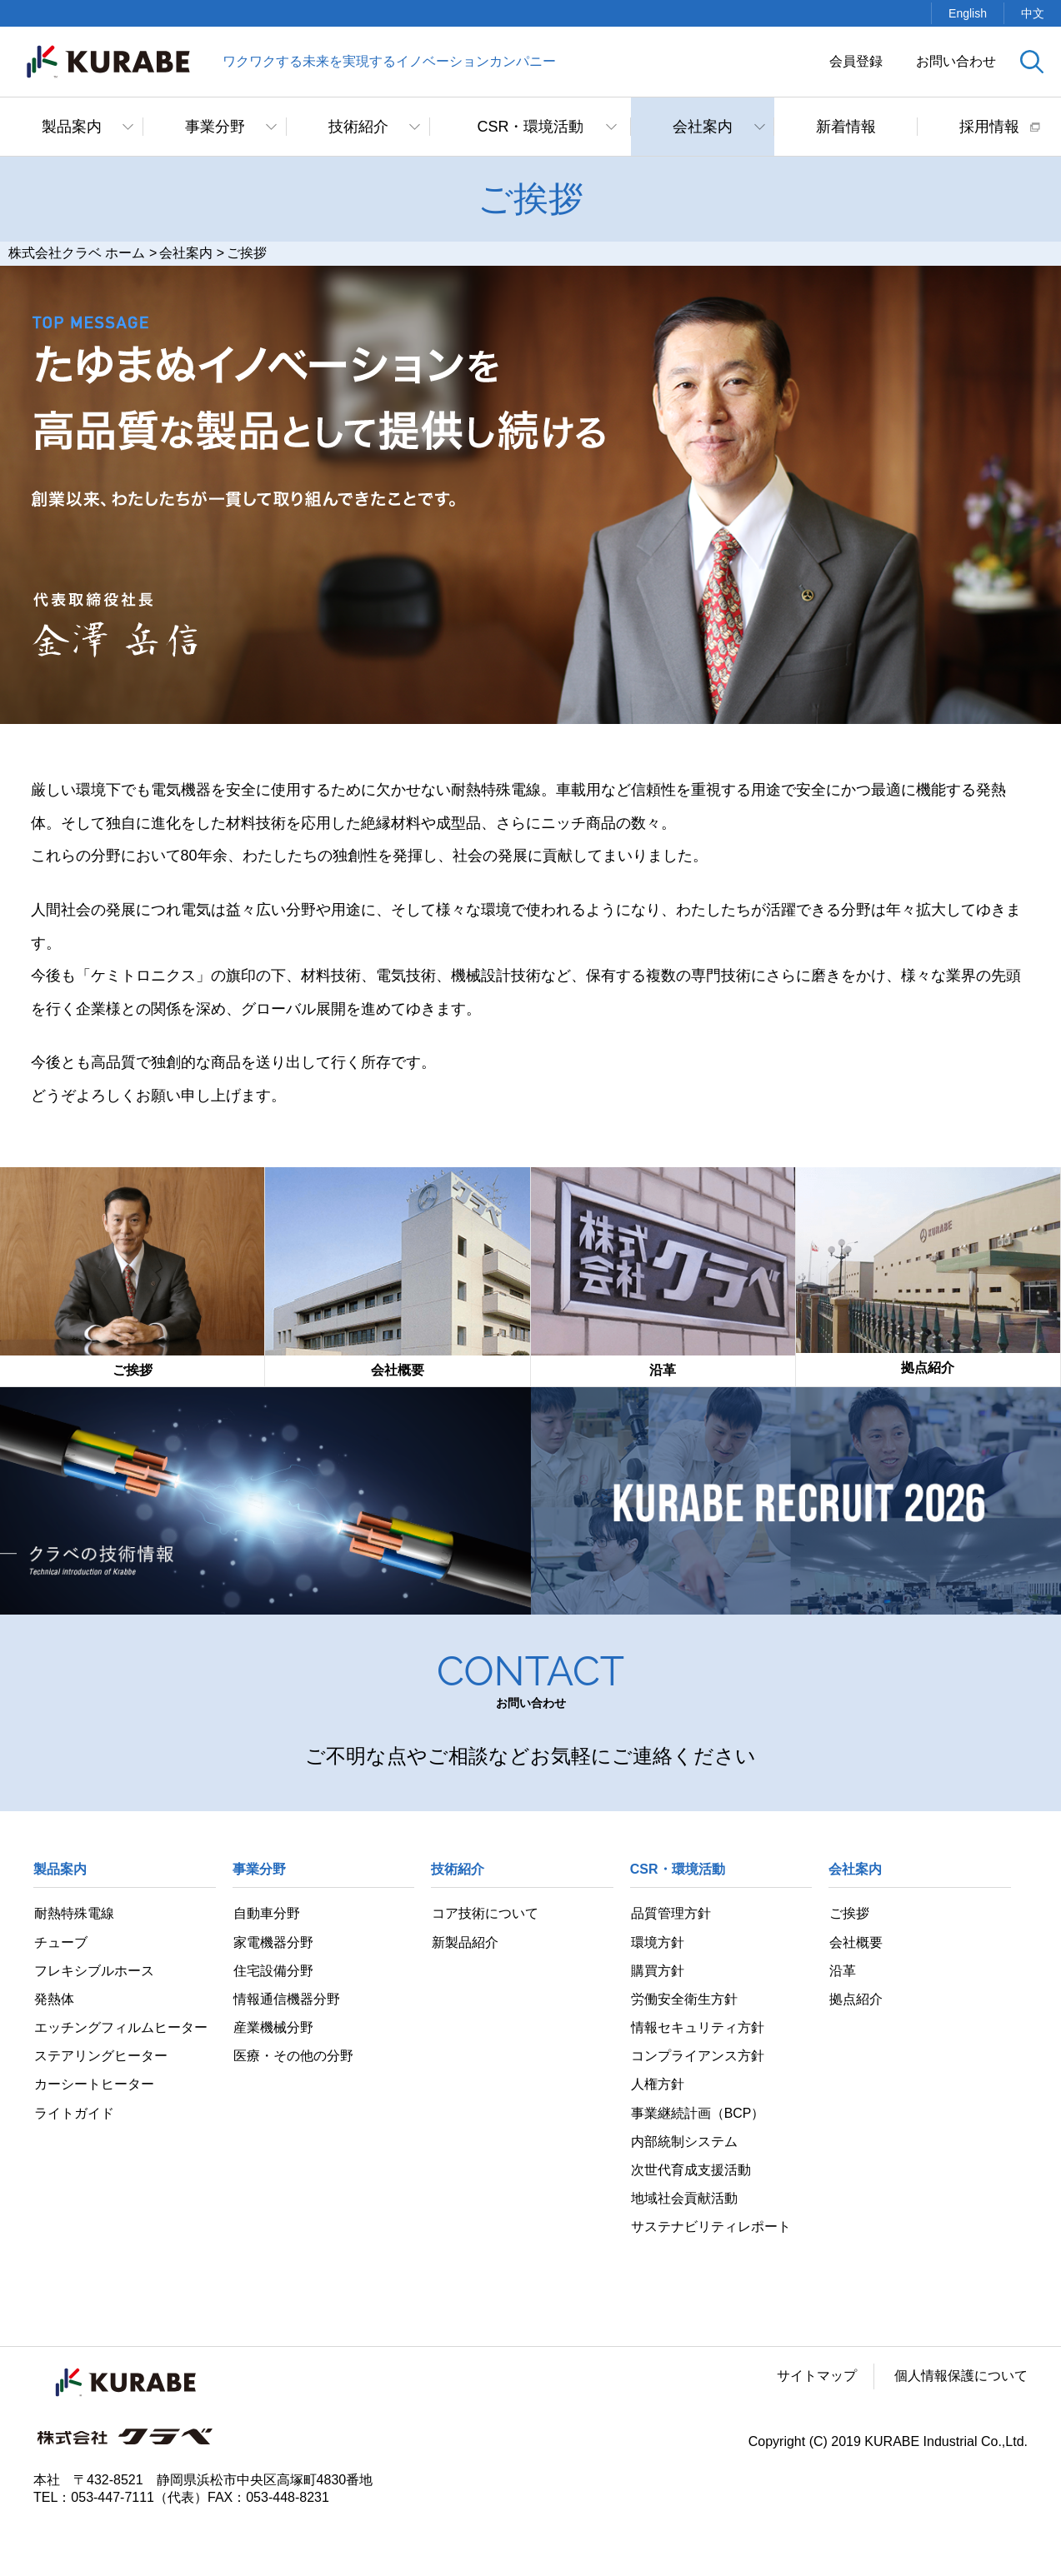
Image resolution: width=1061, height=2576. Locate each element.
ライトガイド (73, 2114)
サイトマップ (817, 2378)
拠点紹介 (855, 2000)
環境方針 (656, 1942)
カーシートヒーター (93, 2086)
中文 (1032, 13)
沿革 (841, 1971)
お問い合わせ (956, 61)
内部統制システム (683, 2143)
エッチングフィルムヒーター (120, 2028)
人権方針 (656, 2086)
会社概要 (855, 1942)
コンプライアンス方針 (696, 2056)
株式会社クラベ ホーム (76, 253)
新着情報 (846, 126)
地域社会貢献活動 (683, 2200)
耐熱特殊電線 (73, 1913)
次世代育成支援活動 (690, 2171)
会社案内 (703, 126)
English (967, 13)
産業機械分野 (273, 2028)
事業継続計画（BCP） (697, 2114)
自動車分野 (266, 1913)
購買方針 (656, 1971)
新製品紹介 (464, 1942)
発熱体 (53, 2000)
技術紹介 (358, 126)
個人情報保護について (961, 2378)
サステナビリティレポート (710, 2229)
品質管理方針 (670, 1913)
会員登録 (856, 61)
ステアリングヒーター (100, 2056)
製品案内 (72, 126)
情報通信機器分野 (286, 2000)
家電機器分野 (273, 1942)
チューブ (60, 1942)
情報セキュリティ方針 (696, 2028)
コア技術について (484, 1913)
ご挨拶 (848, 1913)
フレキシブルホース (93, 1971)
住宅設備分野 (273, 1971)
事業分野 (215, 126)
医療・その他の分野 (293, 2056)
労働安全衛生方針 (683, 2000)
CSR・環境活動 (530, 126)
